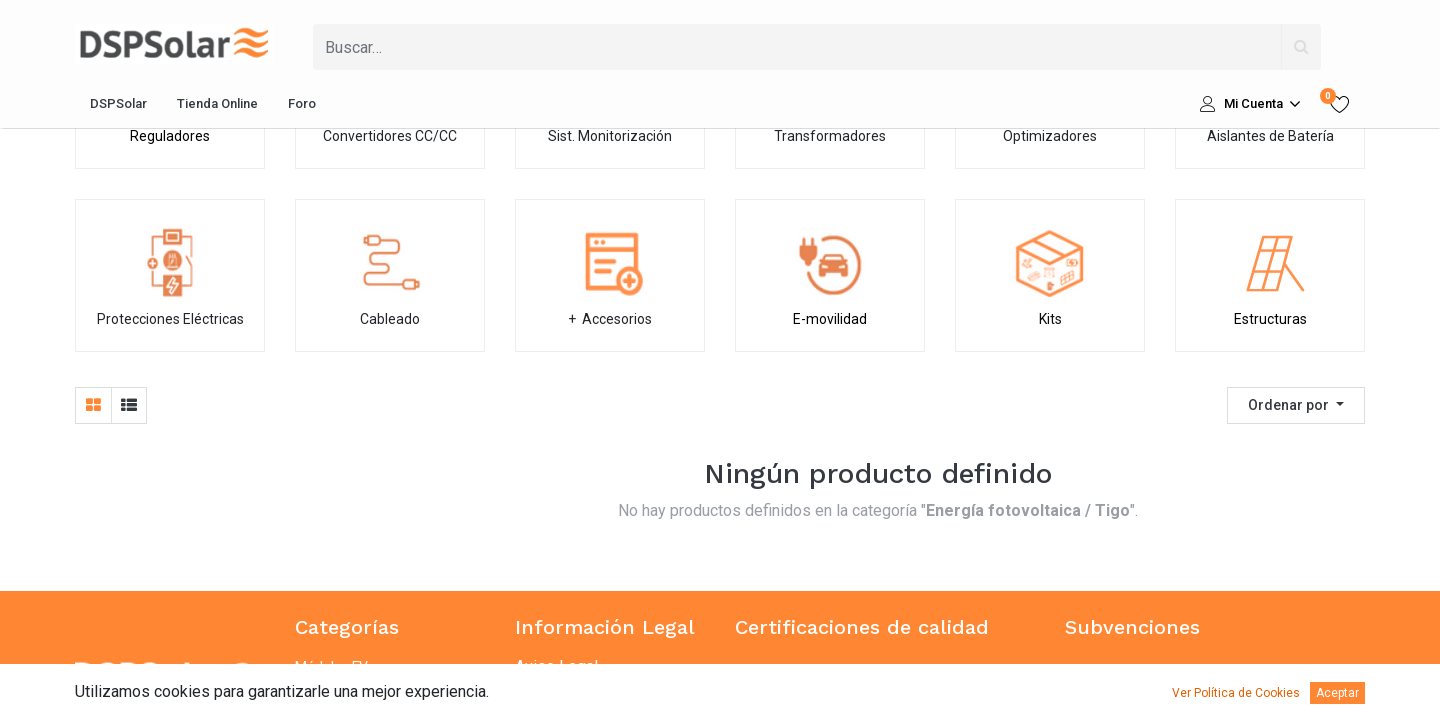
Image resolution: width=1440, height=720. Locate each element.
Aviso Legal (556, 666)
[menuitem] (118, 104)
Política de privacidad (590, 690)
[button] (1296, 405)
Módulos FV (331, 667)
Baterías (324, 690)
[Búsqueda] (1301, 47)
